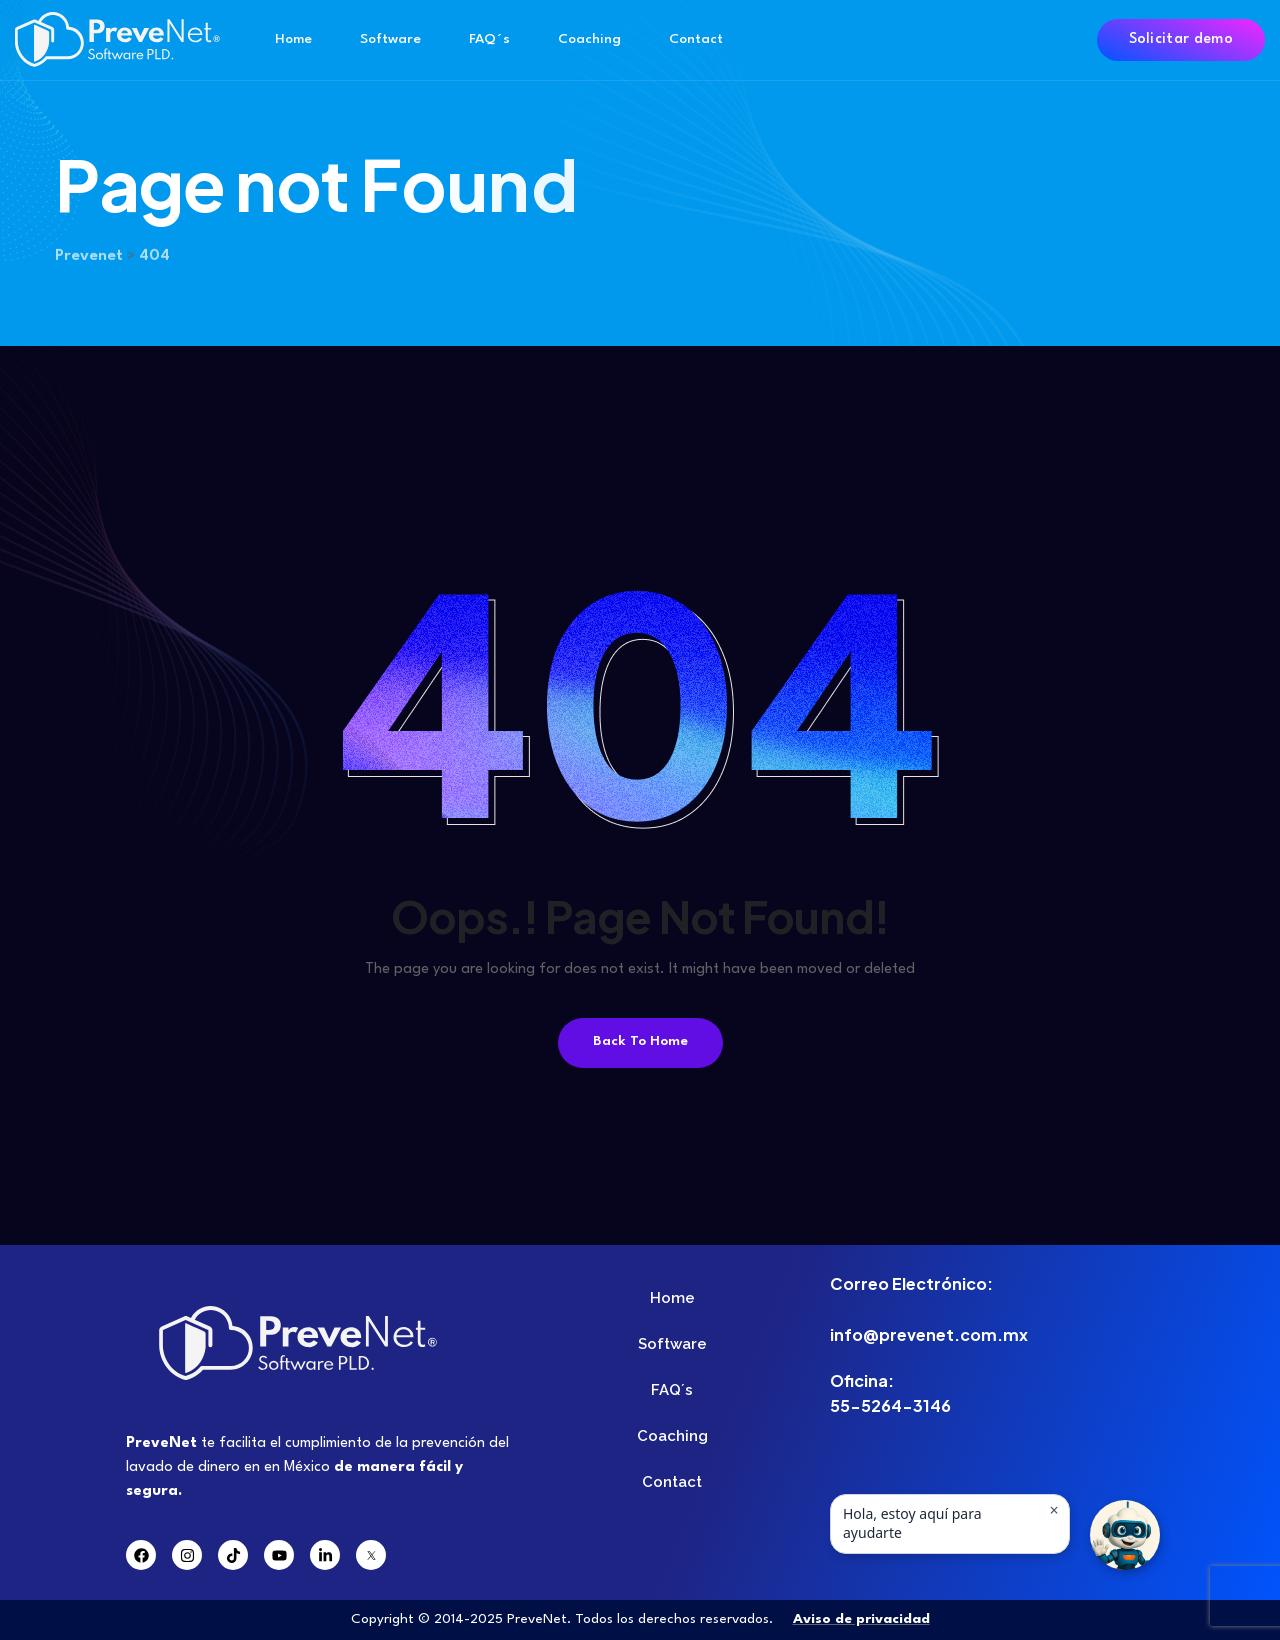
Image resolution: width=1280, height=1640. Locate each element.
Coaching (589, 39)
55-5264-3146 (890, 1405)
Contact (696, 39)
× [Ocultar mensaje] (1053, 1510)
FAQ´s (489, 39)
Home (293, 39)
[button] (1125, 1535)
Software (390, 39)
